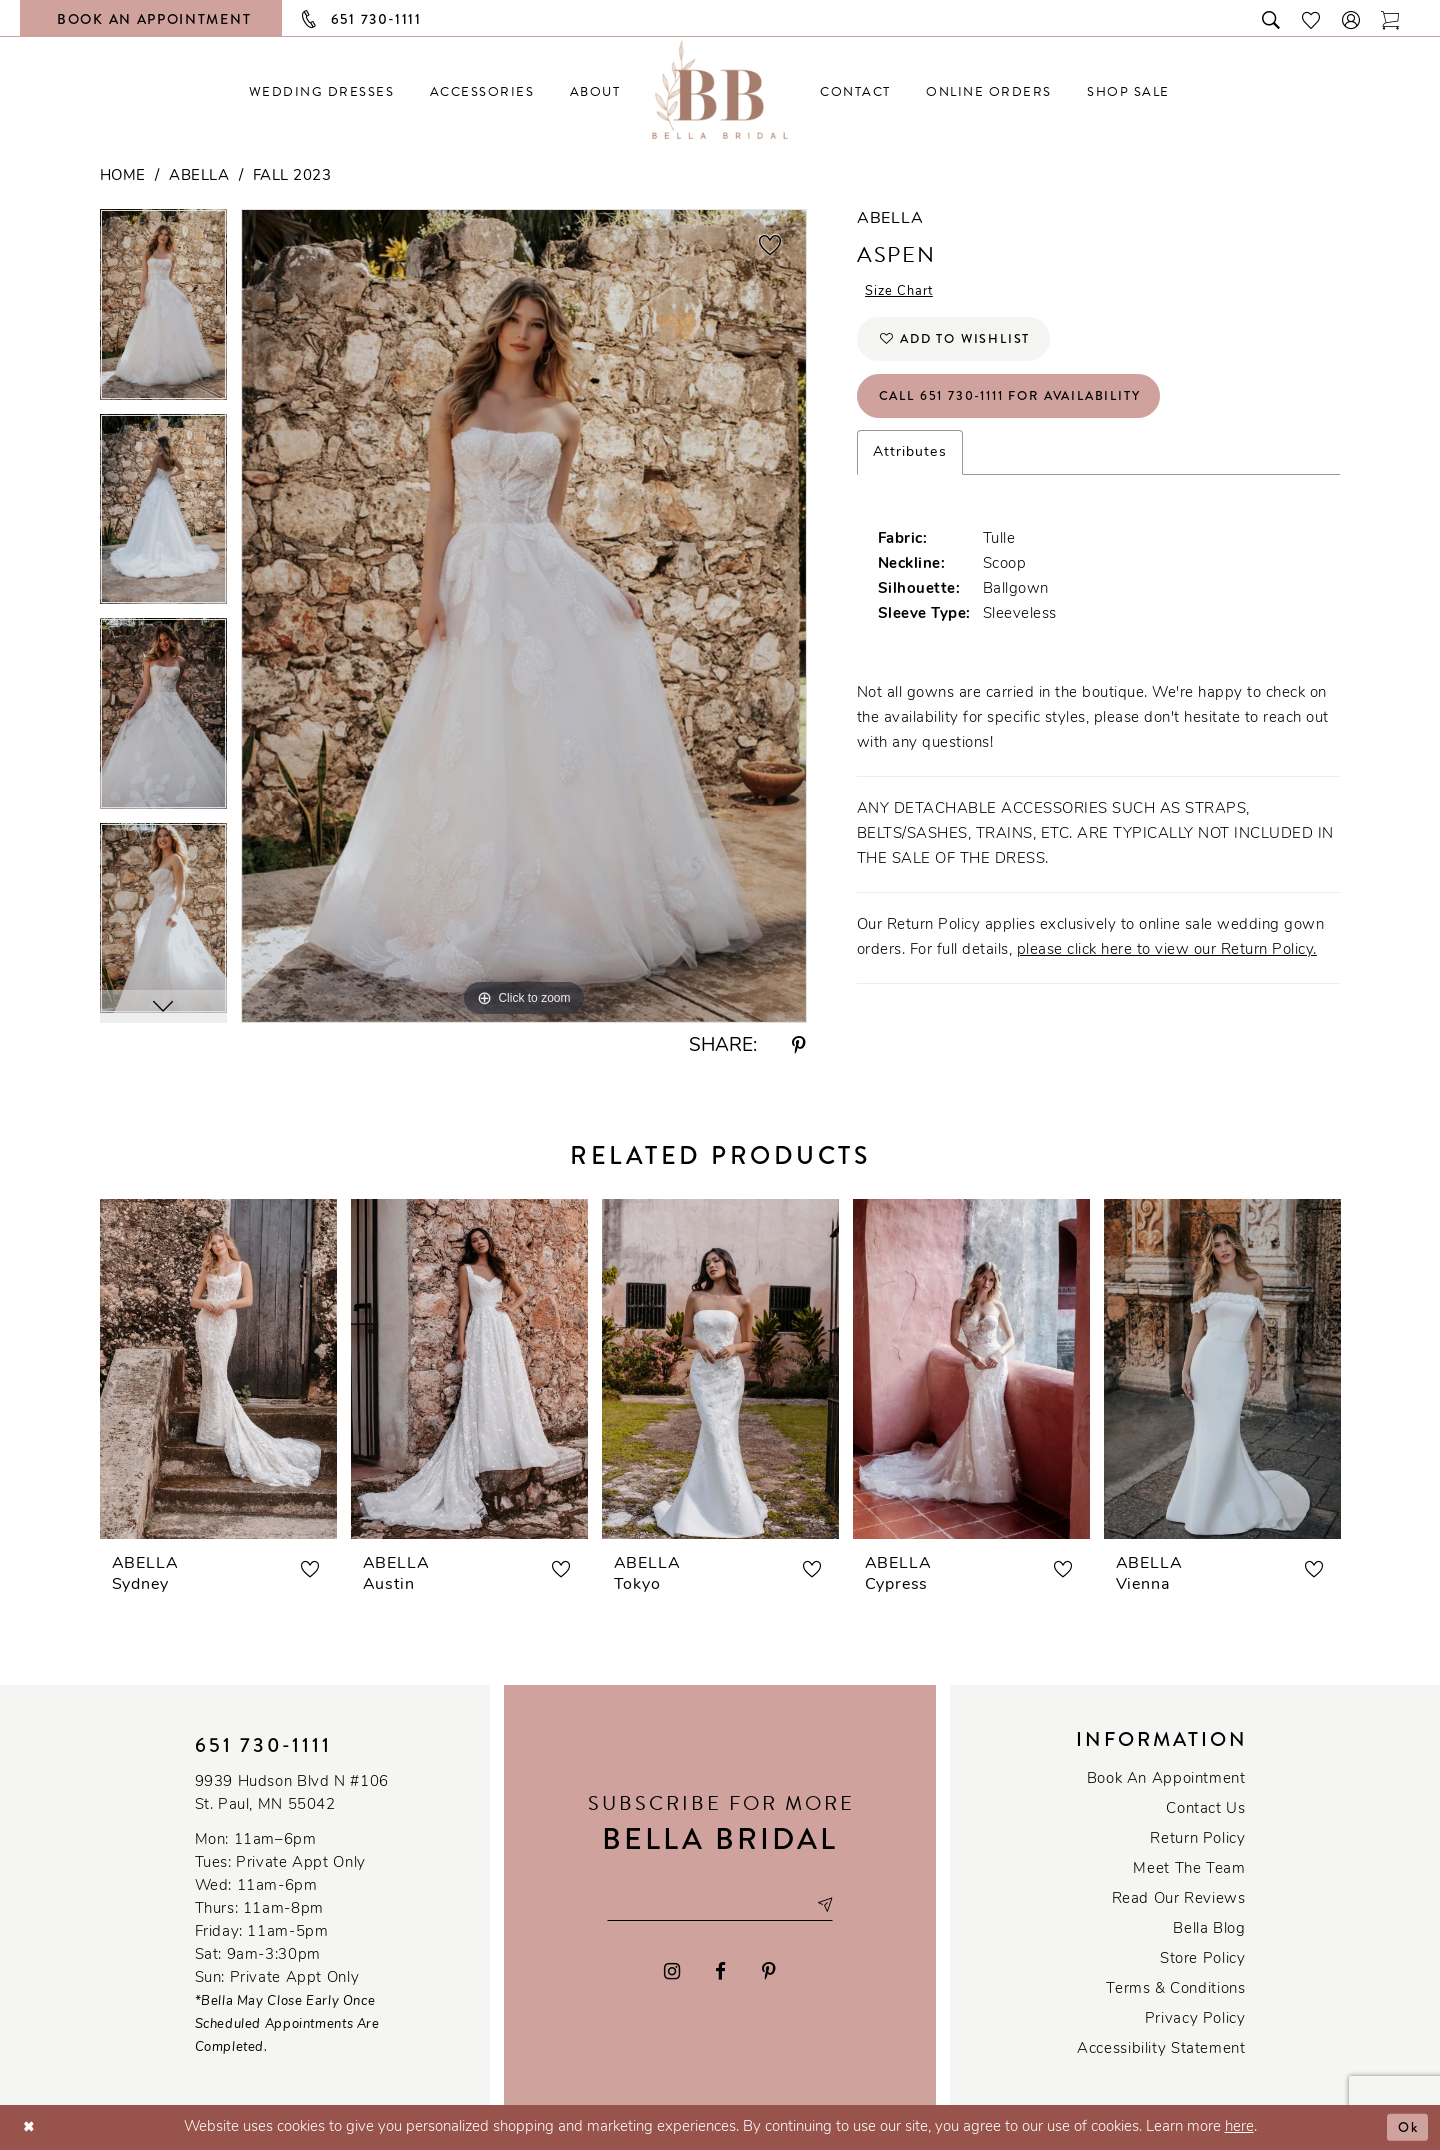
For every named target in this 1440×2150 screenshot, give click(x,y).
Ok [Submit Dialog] (1406, 2127)
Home (123, 176)
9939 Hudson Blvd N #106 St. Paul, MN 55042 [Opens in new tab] (292, 1794)
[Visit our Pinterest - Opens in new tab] (769, 1973)
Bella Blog (1209, 1929)
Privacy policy (1195, 2019)
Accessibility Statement (1161, 2049)
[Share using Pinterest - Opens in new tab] (799, 1046)
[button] (1352, 18)
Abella (199, 176)
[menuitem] (321, 91)
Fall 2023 (292, 176)
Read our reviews (1179, 1899)
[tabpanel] (163, 311)
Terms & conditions (1175, 1989)
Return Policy (1197, 1839)
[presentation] (218, 1369)
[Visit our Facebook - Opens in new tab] (721, 1973)
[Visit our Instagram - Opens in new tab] (672, 1973)
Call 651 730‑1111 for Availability (1027, 408)
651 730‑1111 (264, 1745)
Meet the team (1189, 1869)
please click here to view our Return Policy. (1167, 964)
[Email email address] (720, 1904)
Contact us (1205, 1809)
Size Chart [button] (904, 293)
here (1239, 2127)
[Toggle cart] (1391, 18)
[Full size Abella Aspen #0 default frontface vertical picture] (524, 615)
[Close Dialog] (30, 2127)
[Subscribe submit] (835, 1904)
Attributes (910, 466)
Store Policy (1202, 1959)
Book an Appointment (1166, 1779)
